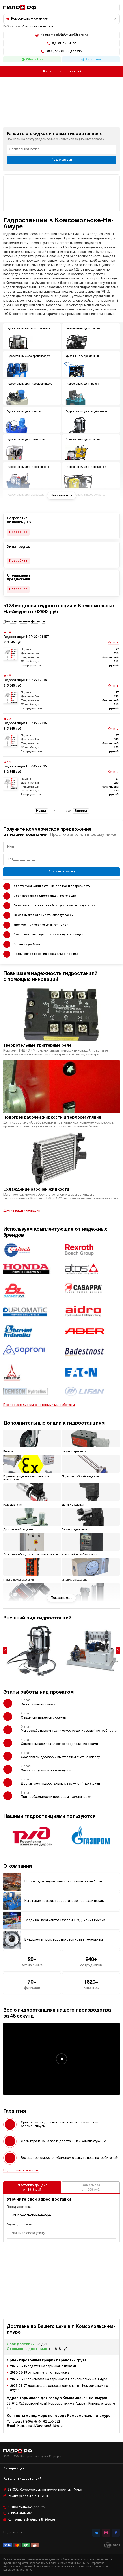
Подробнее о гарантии (21, 2170)
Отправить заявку (61, 871)
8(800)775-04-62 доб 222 (63, 51)
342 (68, 811)
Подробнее (18, 532)
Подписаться (61, 159)
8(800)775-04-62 (27, 2507)
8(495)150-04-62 (64, 43)
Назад (41, 811)
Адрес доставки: (20, 2224)
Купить (113, 642)
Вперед (81, 811)
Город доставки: (19, 2207)
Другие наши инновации (21, 1210)
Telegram (93, 59)
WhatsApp (34, 59)
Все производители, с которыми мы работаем (39, 1405)
